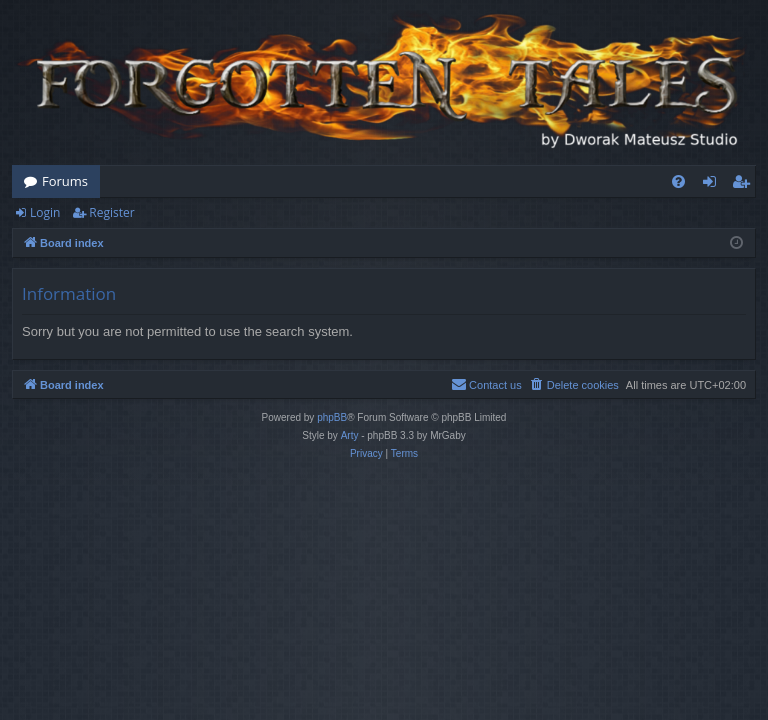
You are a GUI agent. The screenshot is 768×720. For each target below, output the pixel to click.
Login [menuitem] (713, 185)
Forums (65, 181)
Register (111, 212)
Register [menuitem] (745, 185)
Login (45, 212)
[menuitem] (678, 181)
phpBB (332, 417)
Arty (350, 435)
